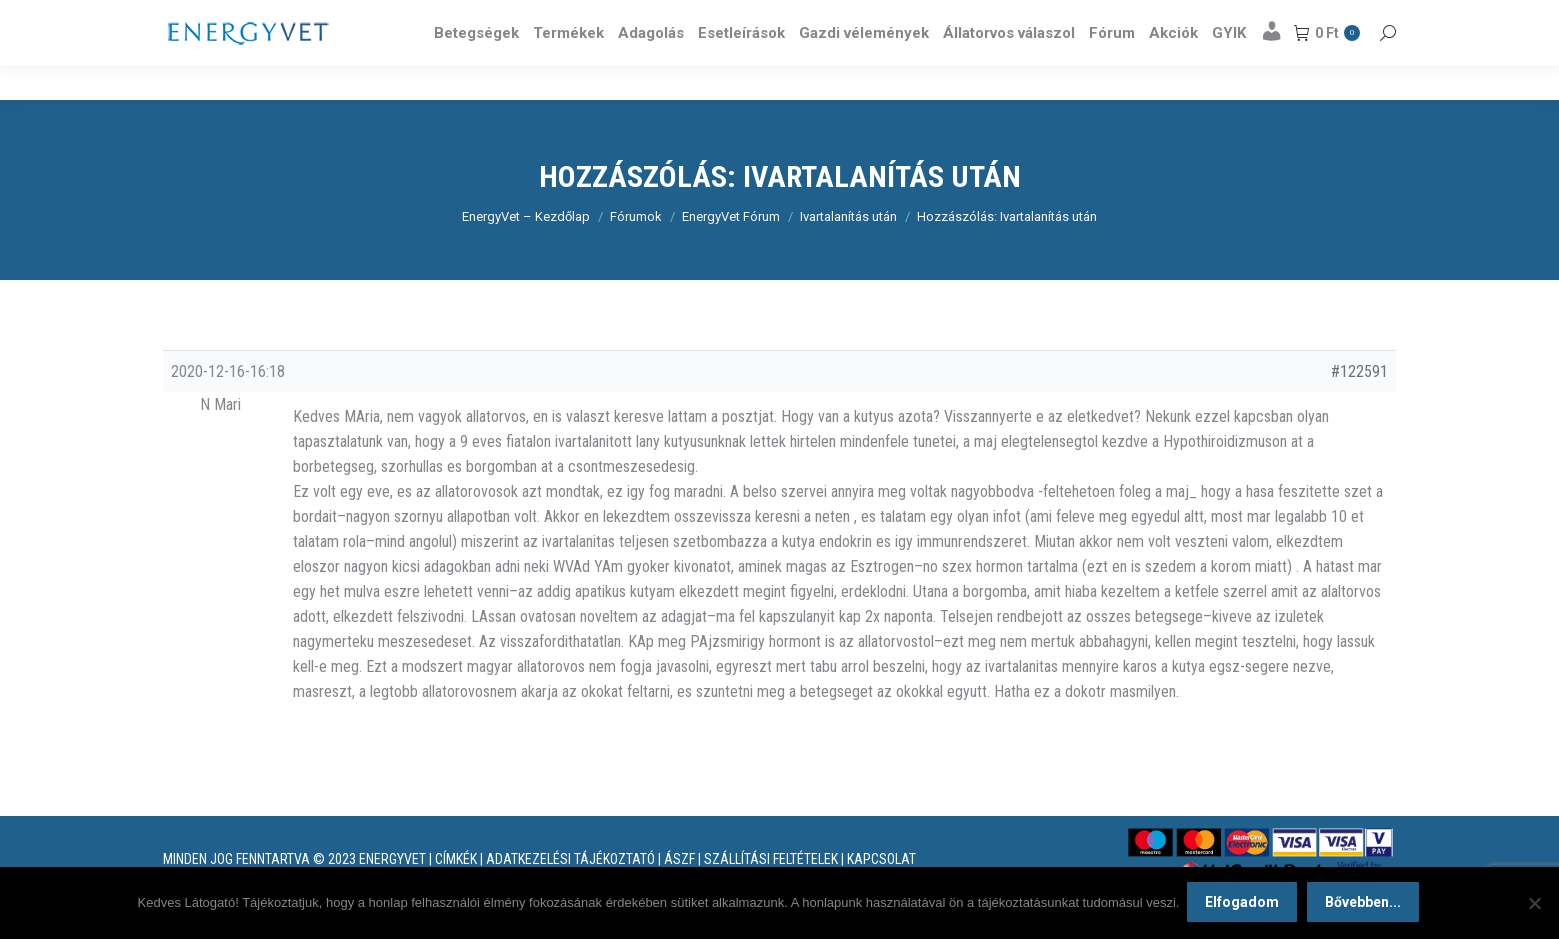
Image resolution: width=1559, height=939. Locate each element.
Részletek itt (1345, 18)
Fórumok (636, 252)
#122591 (1359, 407)
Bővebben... (1365, 904)
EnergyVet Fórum (731, 252)
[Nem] (1534, 904)
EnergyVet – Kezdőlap (526, 252)
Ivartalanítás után (848, 252)
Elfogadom (1244, 904)
